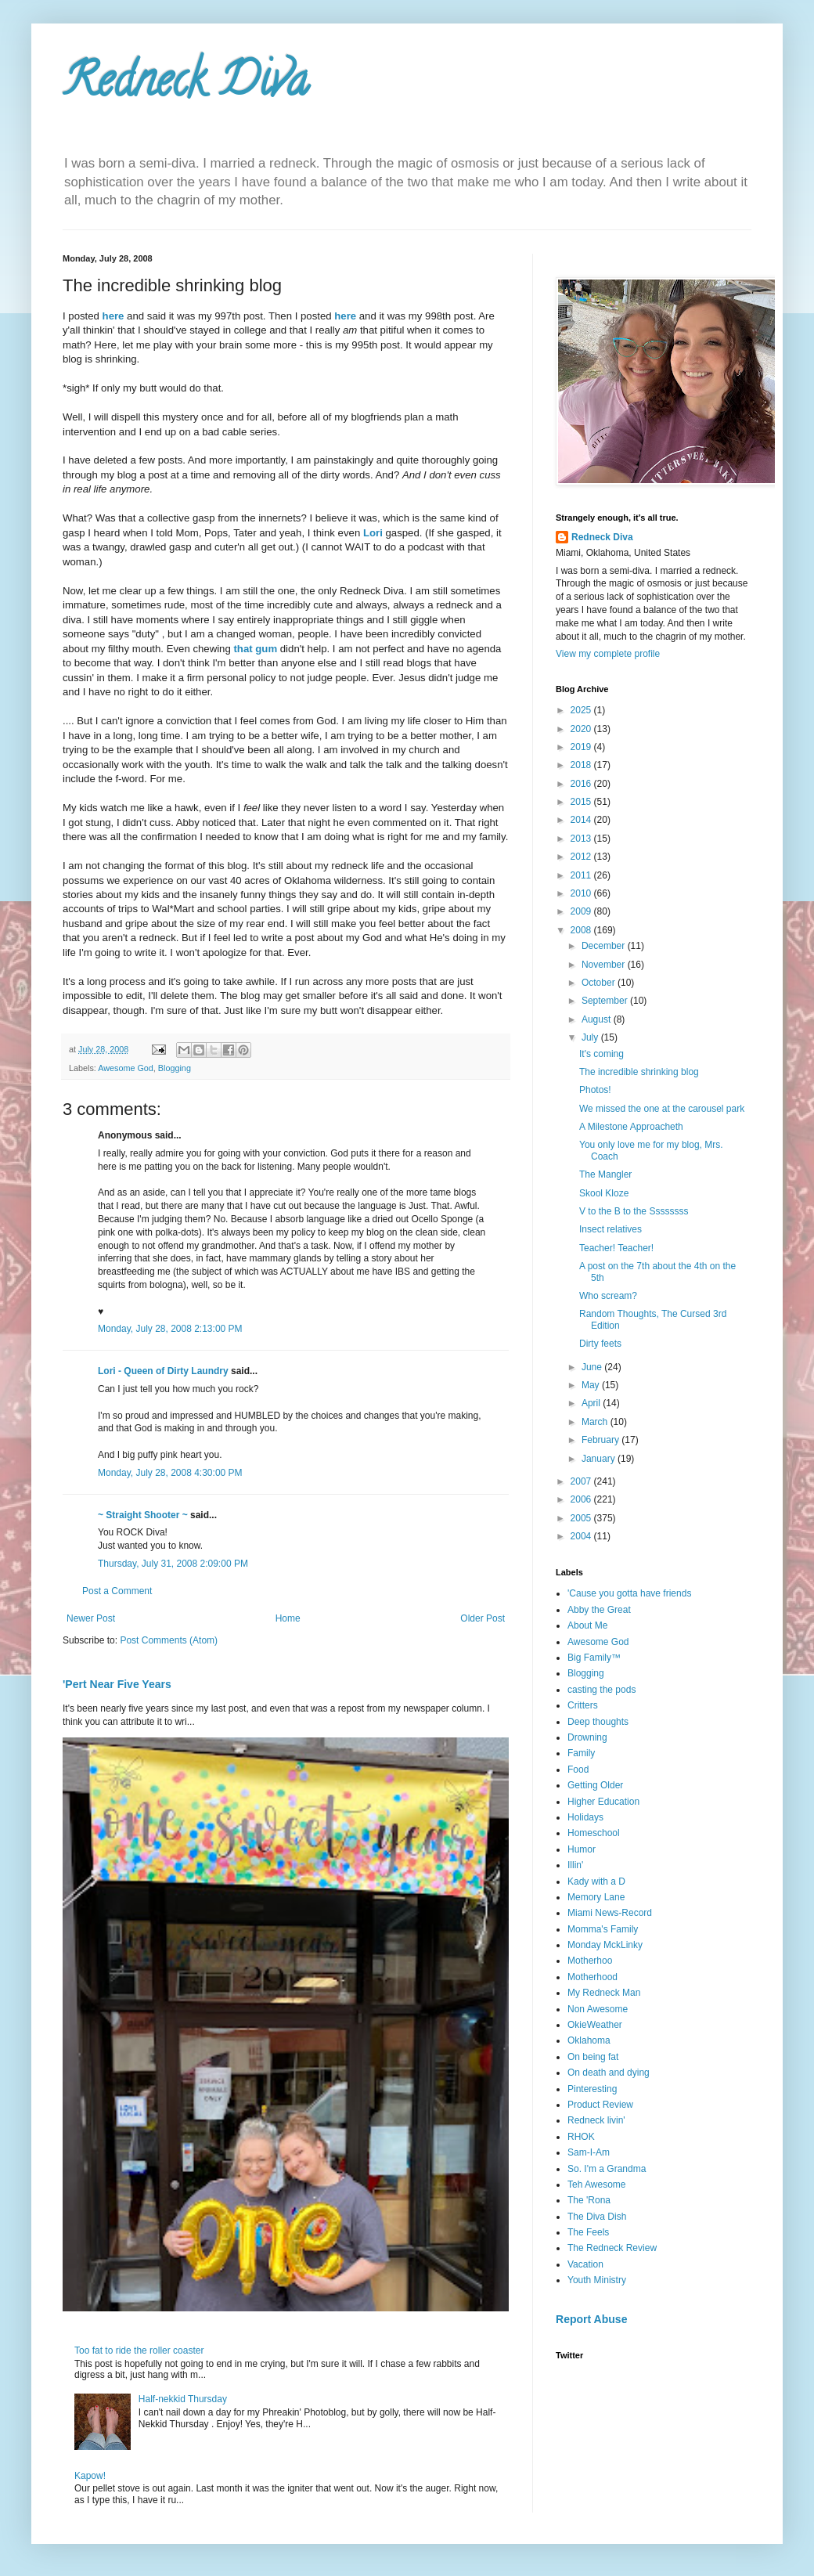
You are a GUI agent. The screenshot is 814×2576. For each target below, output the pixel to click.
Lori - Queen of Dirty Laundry (163, 1371)
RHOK (581, 2136)
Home (288, 1618)
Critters (582, 1705)
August (598, 1019)
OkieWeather (594, 2024)
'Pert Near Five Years (117, 1684)
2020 (582, 728)
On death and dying (608, 2072)
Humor (581, 1849)
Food (578, 1769)
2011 (582, 875)
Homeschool (593, 1832)
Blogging (174, 1068)
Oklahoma (588, 2040)
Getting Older (595, 1785)
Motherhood (592, 1977)
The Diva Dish (596, 2216)
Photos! (595, 1089)
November (605, 964)
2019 (582, 746)
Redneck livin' (596, 2120)
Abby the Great (599, 1609)
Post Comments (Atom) (169, 1640)
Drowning (587, 1737)
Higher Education (603, 1801)
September (606, 1000)
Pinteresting (592, 2089)
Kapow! (90, 2475)
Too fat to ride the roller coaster (139, 2350)
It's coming (601, 1053)
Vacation (585, 2264)
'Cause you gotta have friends (629, 1593)
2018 (582, 764)
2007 (582, 1481)
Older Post (482, 1618)
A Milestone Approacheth (631, 1126)
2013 (582, 838)
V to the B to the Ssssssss (633, 1211)
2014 (582, 819)
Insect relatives (610, 1229)
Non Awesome (597, 2009)
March (596, 1421)
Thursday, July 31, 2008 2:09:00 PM (173, 1563)
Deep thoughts (598, 1721)
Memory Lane (596, 1897)
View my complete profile (608, 653)
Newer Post (91, 1618)
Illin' (575, 1865)
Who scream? (608, 1295)
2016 (582, 783)
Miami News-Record (609, 1912)
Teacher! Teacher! (616, 1248)
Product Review (600, 2104)
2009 (582, 911)
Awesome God (125, 1068)
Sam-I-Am (588, 2152)
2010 (582, 893)
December (605, 945)
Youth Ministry (596, 2280)
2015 (582, 801)
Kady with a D (596, 1881)
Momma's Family (602, 1929)
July (591, 1037)
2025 (582, 710)
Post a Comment (117, 1591)
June (593, 1367)
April (592, 1403)
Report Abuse (591, 2319)
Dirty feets (600, 1343)
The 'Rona (588, 2200)
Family (581, 1753)
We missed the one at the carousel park (661, 1108)
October (600, 982)
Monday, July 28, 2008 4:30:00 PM (170, 1472)
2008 (582, 930)
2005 (582, 1518)
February (601, 1439)
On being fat (592, 2056)
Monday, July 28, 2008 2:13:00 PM (170, 1328)
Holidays (585, 1817)
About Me (587, 1625)
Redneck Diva (185, 85)
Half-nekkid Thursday (183, 2399)
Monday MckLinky (605, 1944)
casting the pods (601, 1689)
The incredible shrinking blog (639, 1071)
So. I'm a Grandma (606, 2168)
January (600, 1458)
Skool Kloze (604, 1193)
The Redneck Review (612, 2247)
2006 (582, 1499)
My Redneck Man (603, 1992)
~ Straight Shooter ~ (143, 1515)
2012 (582, 856)
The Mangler (605, 1174)
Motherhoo (589, 1960)
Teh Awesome (596, 2184)
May (592, 1385)
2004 (582, 1536)
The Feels (588, 2232)
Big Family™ (594, 1657)
